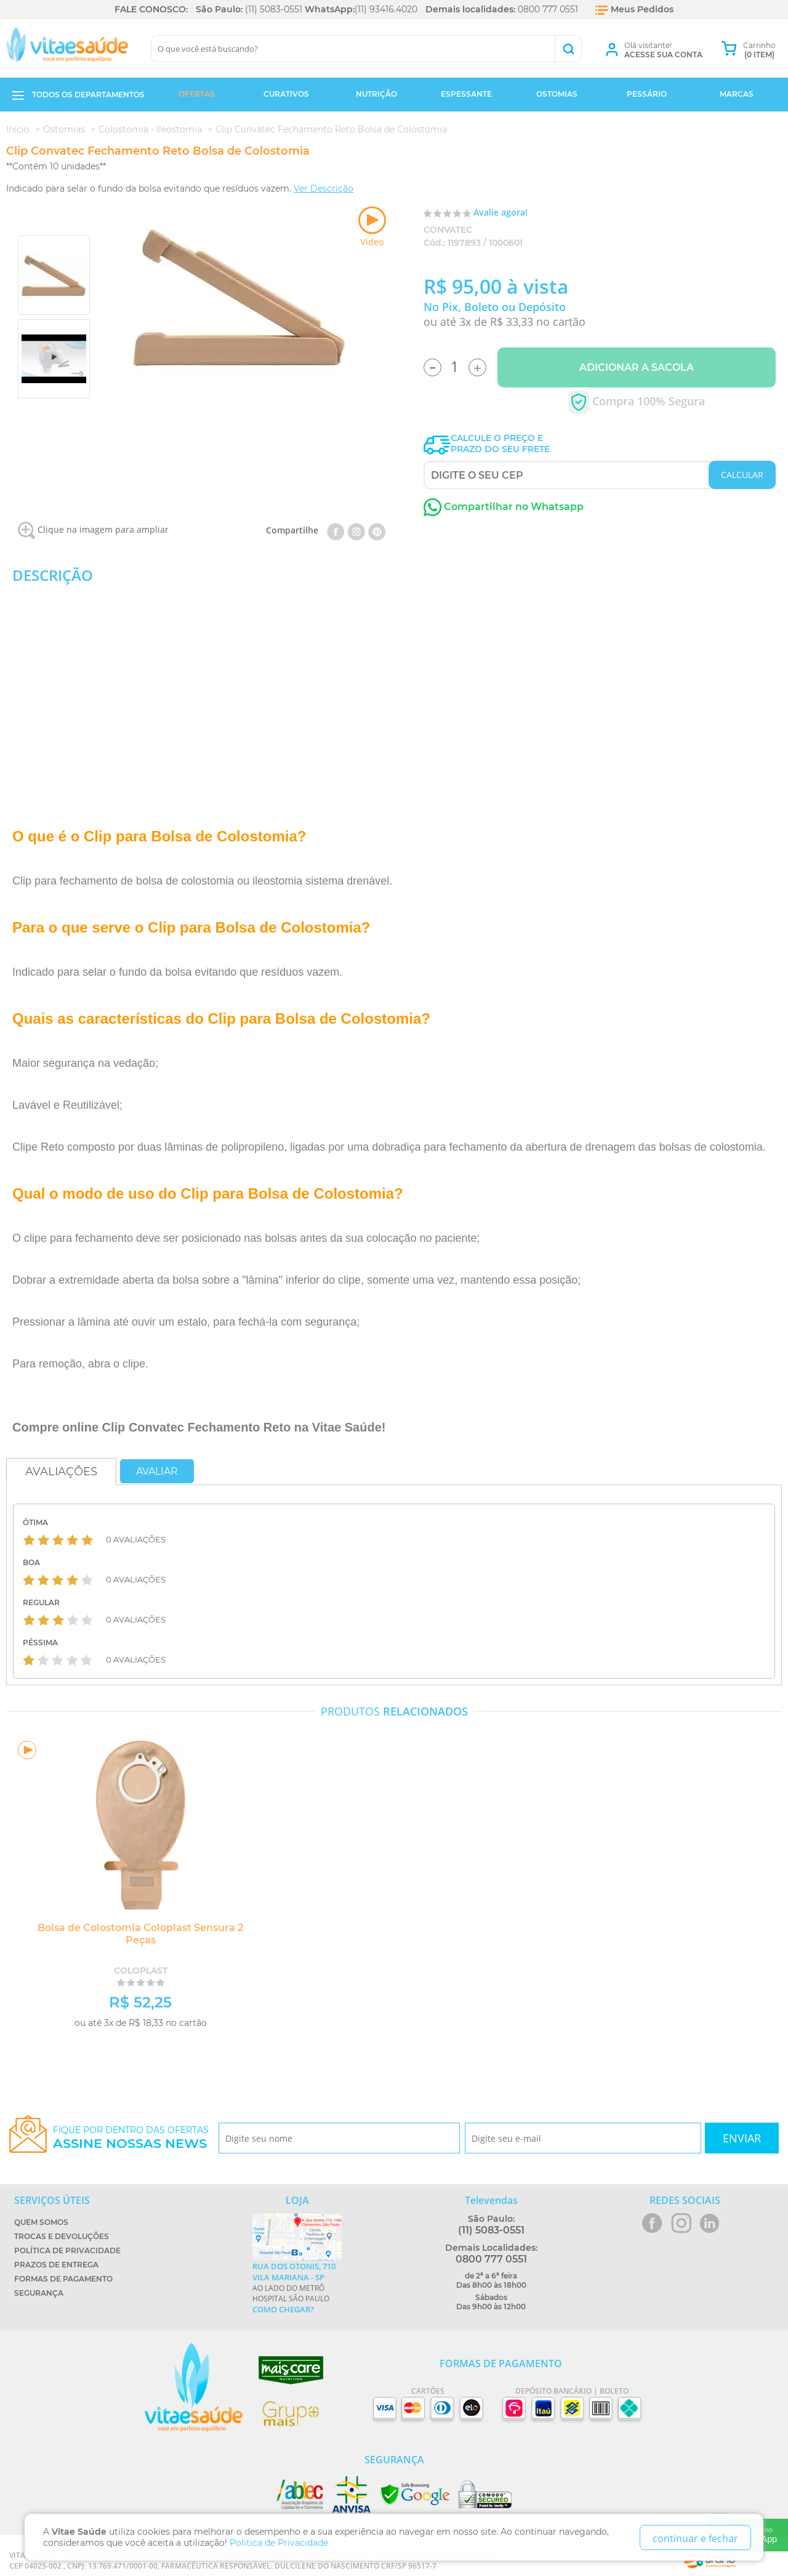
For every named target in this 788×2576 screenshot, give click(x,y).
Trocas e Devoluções (61, 2236)
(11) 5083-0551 (273, 9)
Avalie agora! (500, 212)
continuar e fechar (695, 2538)
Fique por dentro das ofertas (131, 2137)
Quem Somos (41, 2222)
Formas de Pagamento (63, 2278)
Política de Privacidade (67, 2250)
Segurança (38, 2293)
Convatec (448, 229)
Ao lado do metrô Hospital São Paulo (297, 2288)
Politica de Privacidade (279, 2542)
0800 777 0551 (548, 9)
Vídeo (372, 227)
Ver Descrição (323, 188)
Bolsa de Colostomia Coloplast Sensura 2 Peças (138, 1934)
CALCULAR (742, 474)
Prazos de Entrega (56, 2264)
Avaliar (157, 1471)
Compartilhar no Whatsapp (504, 506)
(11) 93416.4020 (386, 9)
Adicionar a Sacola (636, 367)
